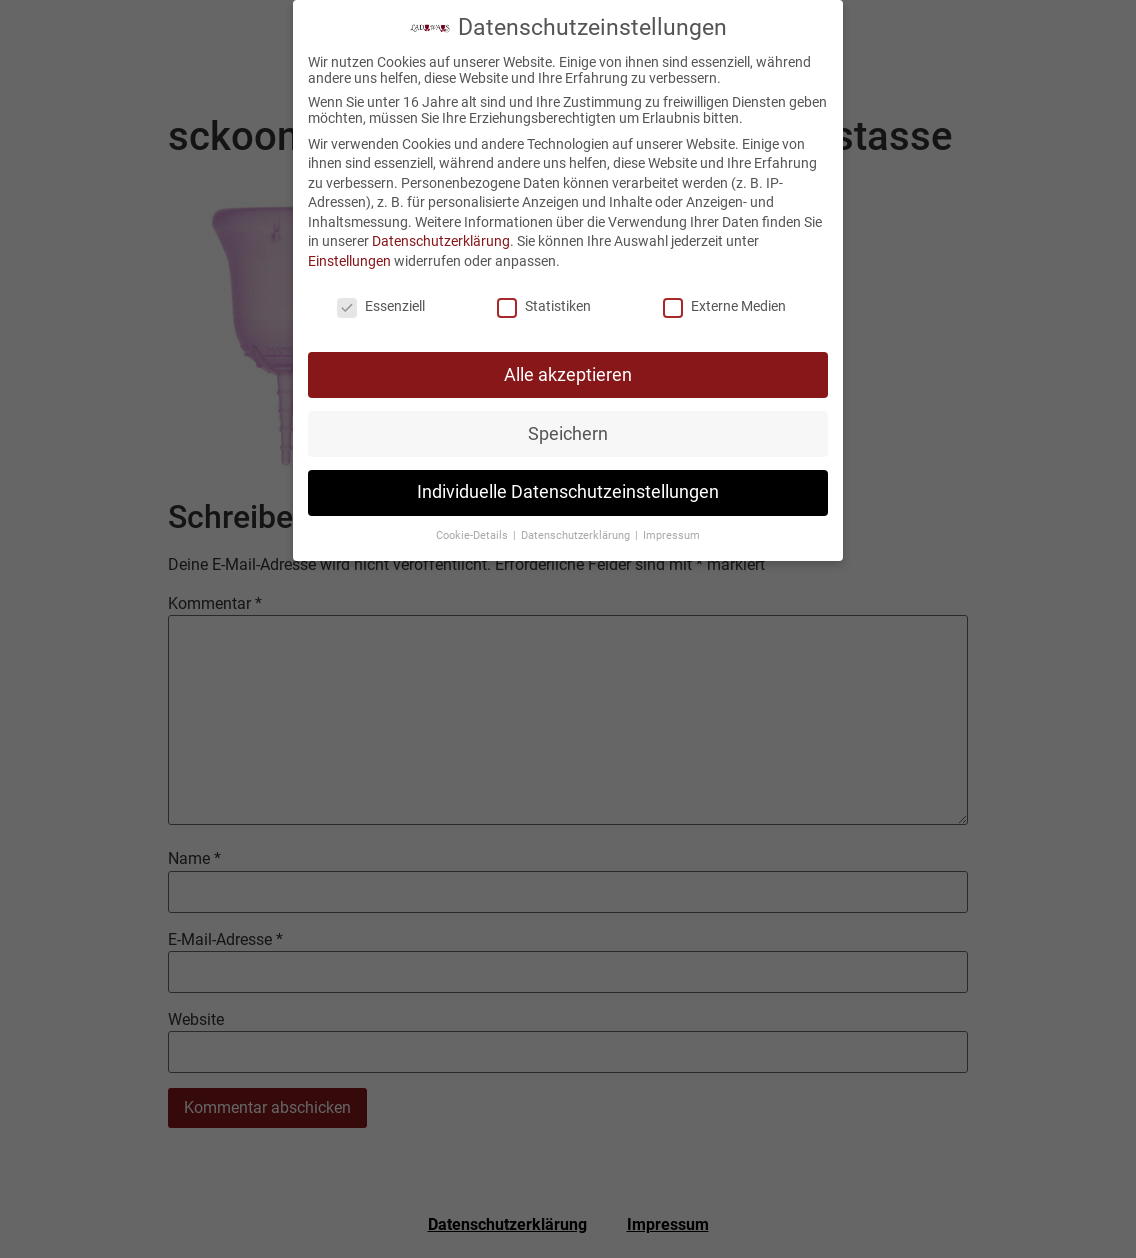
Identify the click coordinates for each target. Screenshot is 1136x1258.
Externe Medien (724, 302)
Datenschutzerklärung (441, 237)
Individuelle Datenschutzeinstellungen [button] (568, 488)
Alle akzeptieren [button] (568, 370)
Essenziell (381, 302)
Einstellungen (349, 257)
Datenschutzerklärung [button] (577, 531)
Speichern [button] (568, 429)
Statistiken (544, 302)
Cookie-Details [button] (473, 531)
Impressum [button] (671, 531)
